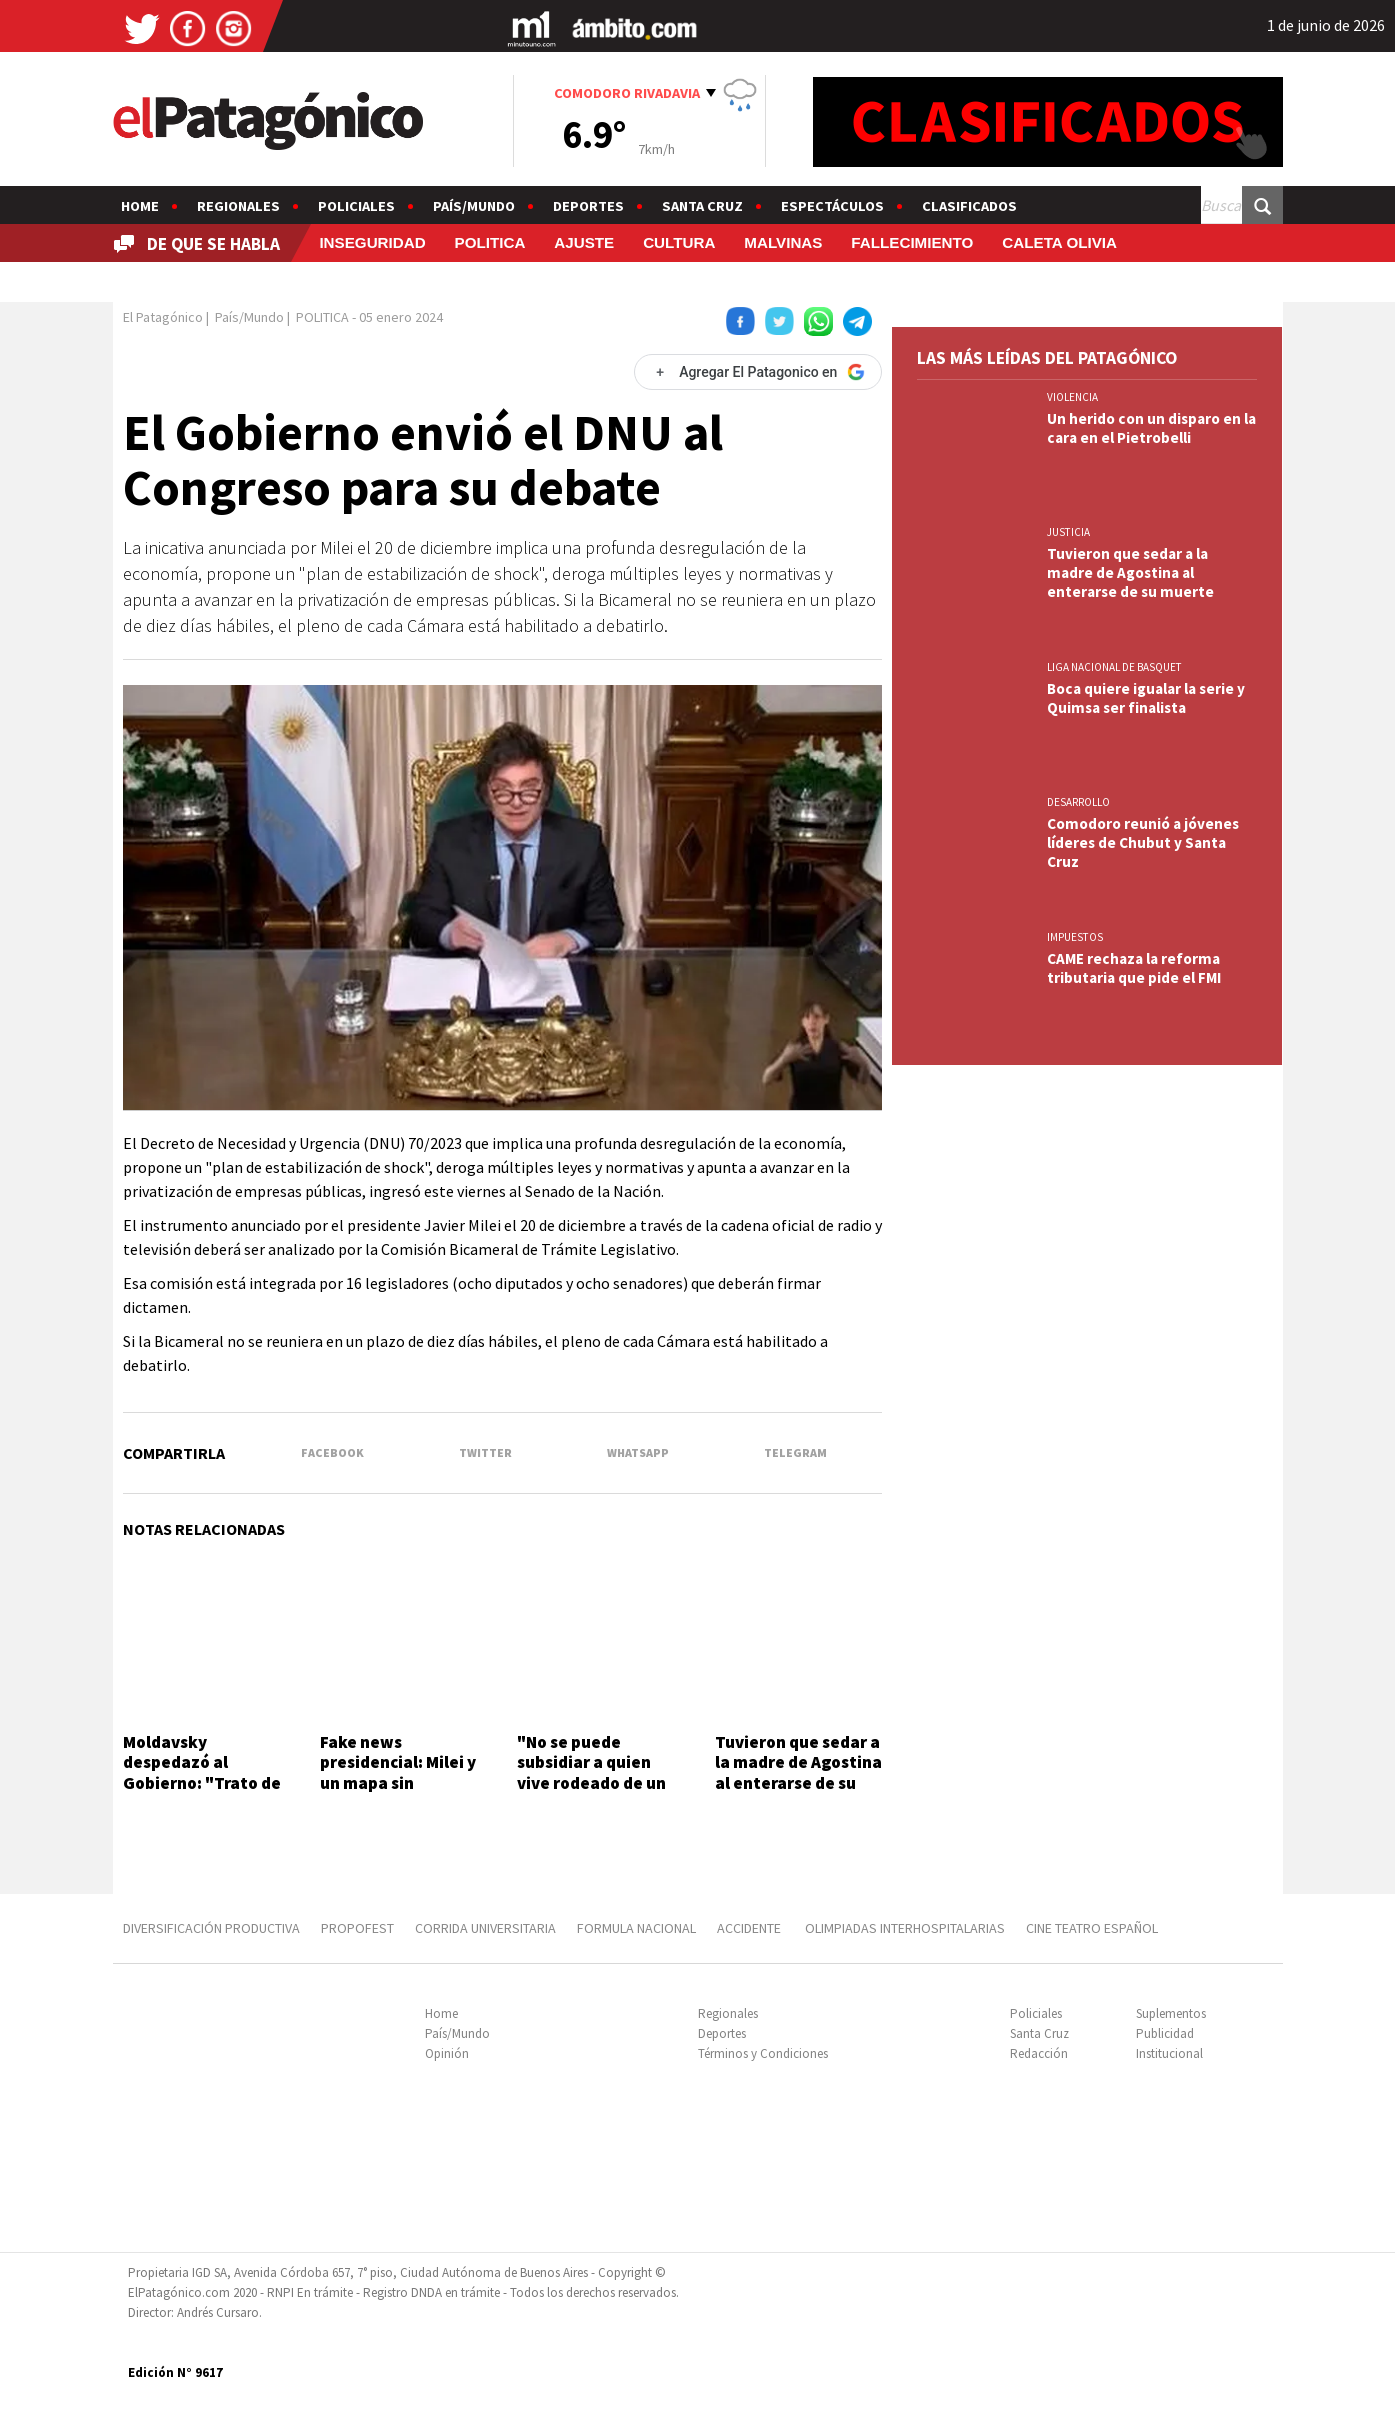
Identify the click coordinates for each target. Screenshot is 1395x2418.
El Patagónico (163, 317)
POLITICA (490, 242)
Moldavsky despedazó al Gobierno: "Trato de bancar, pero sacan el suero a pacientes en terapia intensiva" (206, 1793)
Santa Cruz (702, 206)
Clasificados (969, 206)
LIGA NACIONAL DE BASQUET (1114, 667)
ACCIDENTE (750, 1928)
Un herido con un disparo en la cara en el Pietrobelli (1151, 428)
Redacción (1039, 2053)
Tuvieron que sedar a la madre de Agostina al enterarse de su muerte (798, 1772)
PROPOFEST (357, 1928)
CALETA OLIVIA (1059, 242)
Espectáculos (832, 206)
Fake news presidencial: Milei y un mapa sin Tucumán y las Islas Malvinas (398, 1783)
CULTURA (679, 242)
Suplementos (1171, 2013)
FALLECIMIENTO (912, 242)
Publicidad (1165, 2033)
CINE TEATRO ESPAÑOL (1092, 1928)
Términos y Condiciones (763, 2053)
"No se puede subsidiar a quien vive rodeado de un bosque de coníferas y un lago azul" (595, 1783)
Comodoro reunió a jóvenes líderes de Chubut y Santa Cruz (1143, 842)
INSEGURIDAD (372, 242)
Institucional (1169, 2053)
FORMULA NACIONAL (636, 1928)
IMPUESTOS (1075, 937)
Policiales (356, 206)
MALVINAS (783, 242)
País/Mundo (474, 206)
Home (140, 206)
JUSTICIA (1068, 532)
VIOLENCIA (1072, 397)
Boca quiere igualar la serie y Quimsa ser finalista (1146, 698)
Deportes (588, 206)
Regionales (238, 206)
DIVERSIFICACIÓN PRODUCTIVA (211, 1928)
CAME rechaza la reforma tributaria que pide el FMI (1134, 968)
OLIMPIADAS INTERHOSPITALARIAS (905, 1928)
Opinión (447, 2053)
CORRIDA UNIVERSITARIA (485, 1928)
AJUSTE (584, 242)
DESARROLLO (1078, 802)
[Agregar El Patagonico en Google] (758, 372)
